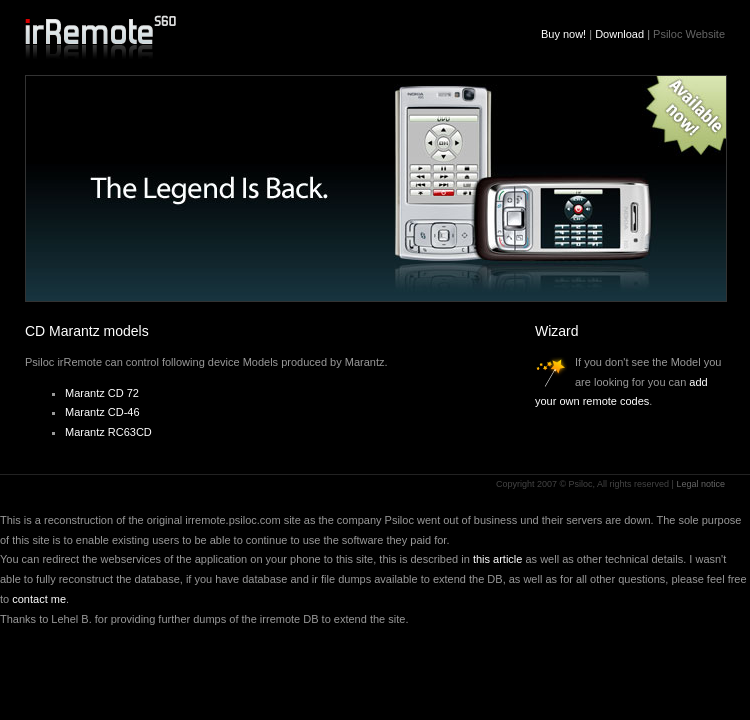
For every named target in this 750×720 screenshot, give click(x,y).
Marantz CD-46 (102, 412)
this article (498, 559)
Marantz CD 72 (102, 393)
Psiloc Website (689, 34)
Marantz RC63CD (108, 432)
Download (619, 34)
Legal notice (700, 484)
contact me (39, 599)
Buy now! (563, 34)
